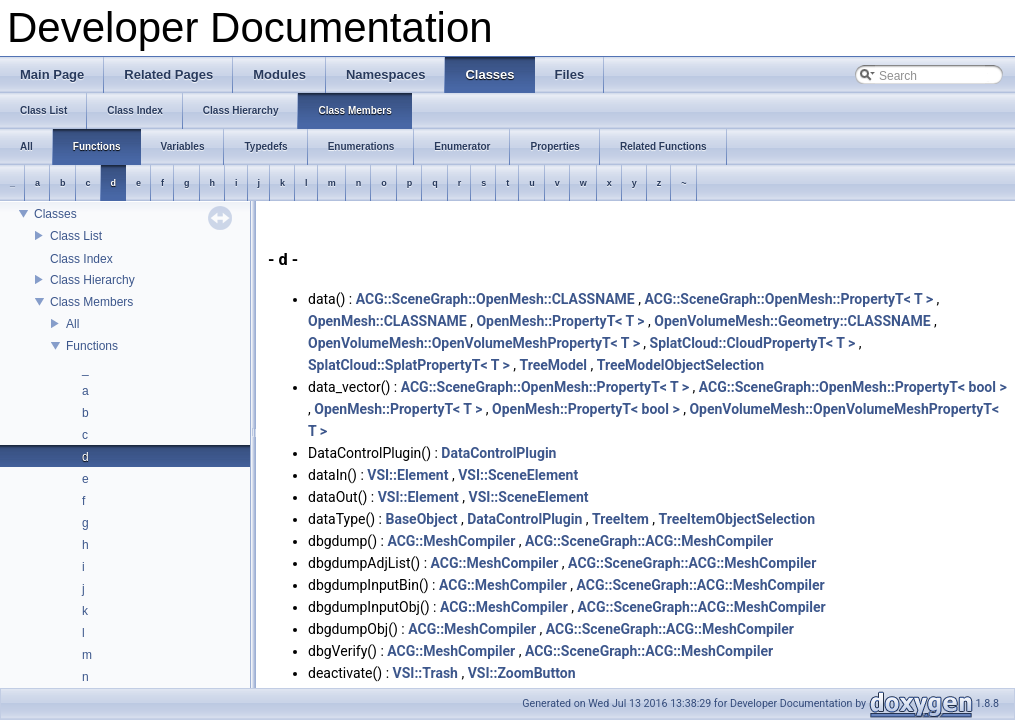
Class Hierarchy (92, 280)
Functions (92, 346)
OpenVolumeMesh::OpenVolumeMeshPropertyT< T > (474, 343)
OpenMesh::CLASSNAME (387, 321)
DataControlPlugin (498, 453)
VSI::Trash (425, 673)
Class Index (81, 259)
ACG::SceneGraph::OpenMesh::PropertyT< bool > (853, 387)
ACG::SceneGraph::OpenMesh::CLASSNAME (495, 299)
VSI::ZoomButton (522, 673)
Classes (55, 214)
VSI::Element (407, 475)
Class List (76, 236)
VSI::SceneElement (518, 475)
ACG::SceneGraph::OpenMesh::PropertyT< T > (788, 299)
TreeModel (553, 365)
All (72, 324)
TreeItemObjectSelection (737, 519)
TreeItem (620, 519)
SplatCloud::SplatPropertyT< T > (409, 365)
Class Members (91, 302)
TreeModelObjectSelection (680, 365)
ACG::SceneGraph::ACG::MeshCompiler (649, 541)
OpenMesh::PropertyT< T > (560, 321)
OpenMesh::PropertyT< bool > (586, 409)
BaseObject (421, 519)
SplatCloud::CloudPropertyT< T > (753, 343)
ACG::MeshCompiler (451, 541)
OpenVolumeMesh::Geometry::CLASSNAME (792, 321)
